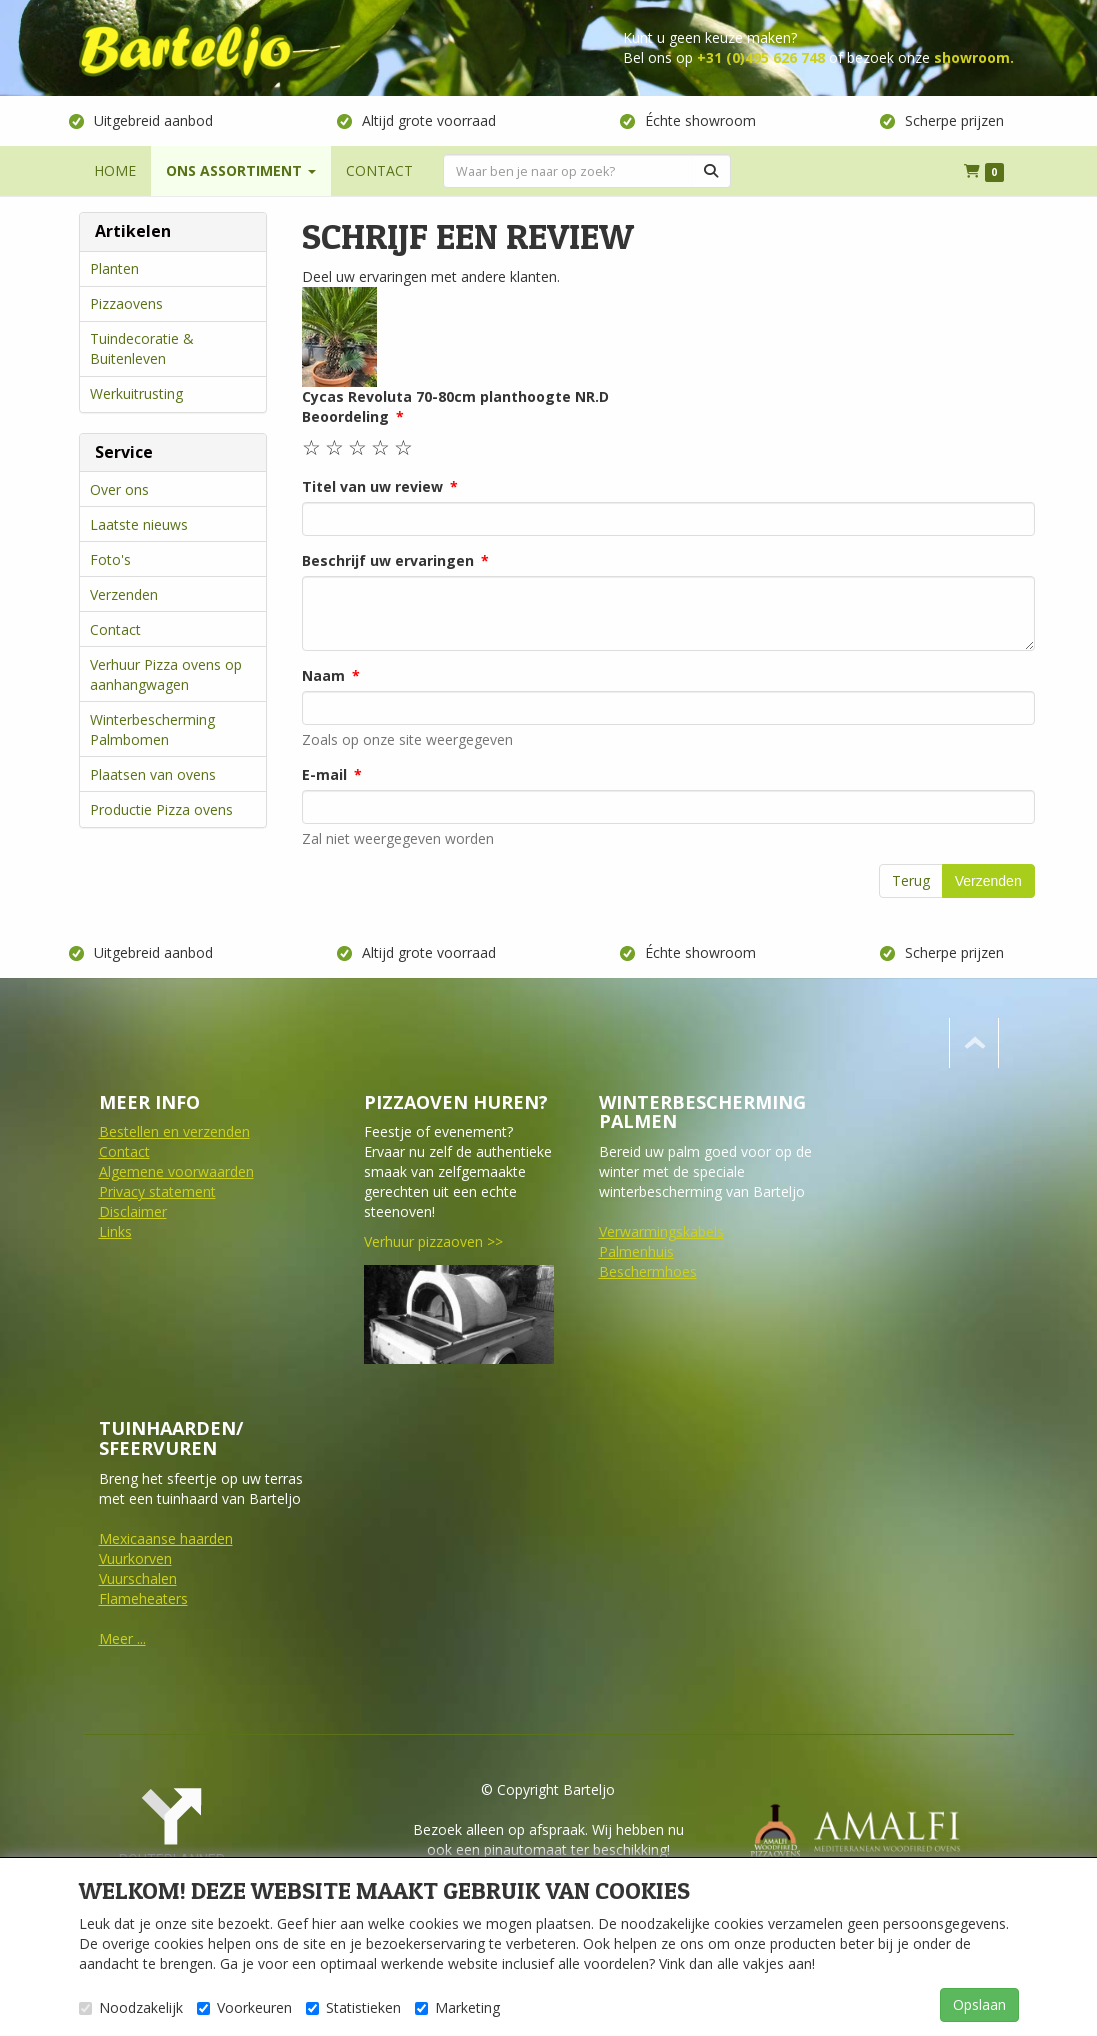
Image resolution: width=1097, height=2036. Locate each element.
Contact (115, 629)
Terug (911, 880)
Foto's (110, 559)
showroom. (974, 57)
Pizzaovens (126, 303)
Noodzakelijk (131, 2007)
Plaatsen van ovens (153, 774)
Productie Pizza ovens (161, 809)
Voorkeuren (244, 2007)
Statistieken (353, 2007)
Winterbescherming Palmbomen (152, 729)
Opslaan (979, 2004)
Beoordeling (345, 416)
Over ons (119, 489)
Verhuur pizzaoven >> (433, 1241)
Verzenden (124, 594)
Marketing (457, 2007)
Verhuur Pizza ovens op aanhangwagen (166, 674)
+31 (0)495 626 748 (761, 57)
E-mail (324, 774)
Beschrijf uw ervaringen (388, 560)
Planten (114, 268)
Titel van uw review (372, 486)
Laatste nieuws (139, 524)
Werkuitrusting (136, 393)
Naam (323, 675)
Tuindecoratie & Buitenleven (142, 348)
